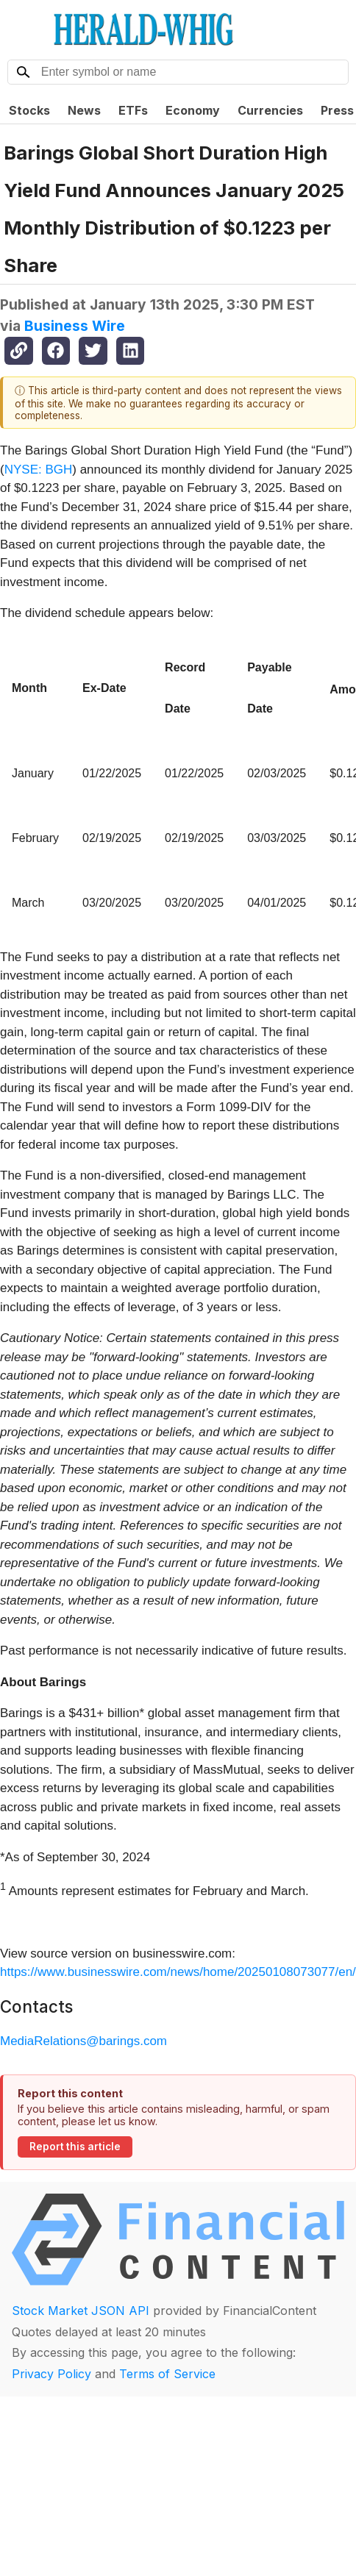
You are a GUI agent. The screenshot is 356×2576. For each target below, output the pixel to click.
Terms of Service (167, 2373)
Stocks (29, 110)
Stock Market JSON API (80, 2310)
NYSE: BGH (38, 470)
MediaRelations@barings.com (83, 2041)
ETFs (133, 110)
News (84, 110)
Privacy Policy (51, 2373)
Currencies (270, 110)
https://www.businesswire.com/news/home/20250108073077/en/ (178, 1972)
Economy (192, 110)
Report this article (75, 2146)
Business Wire (74, 326)
